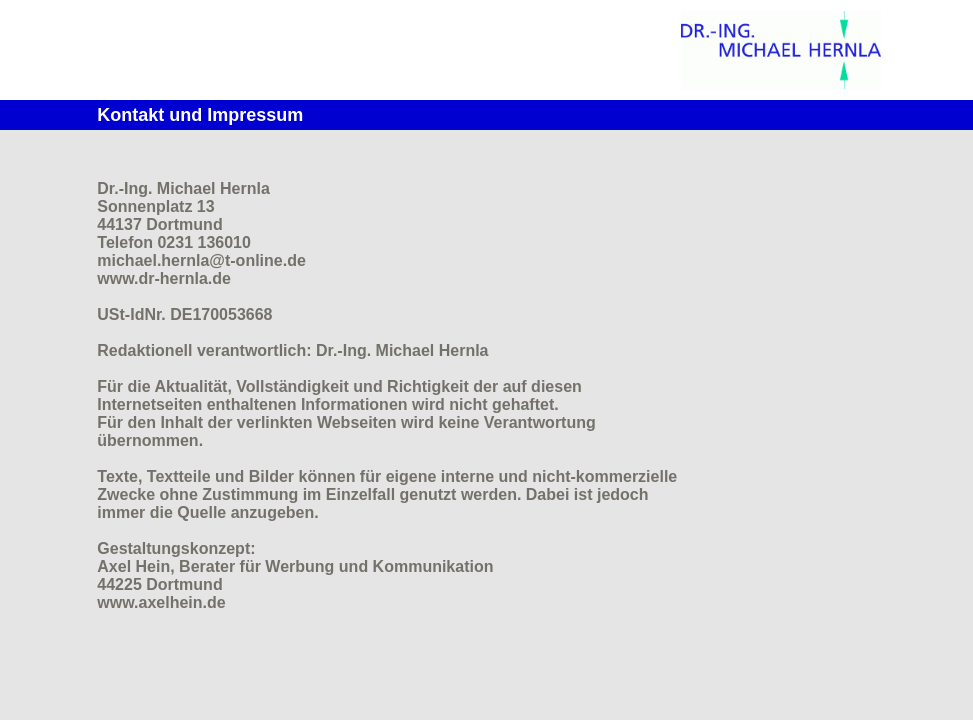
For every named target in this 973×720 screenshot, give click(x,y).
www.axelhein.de (161, 602)
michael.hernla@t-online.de (201, 260)
